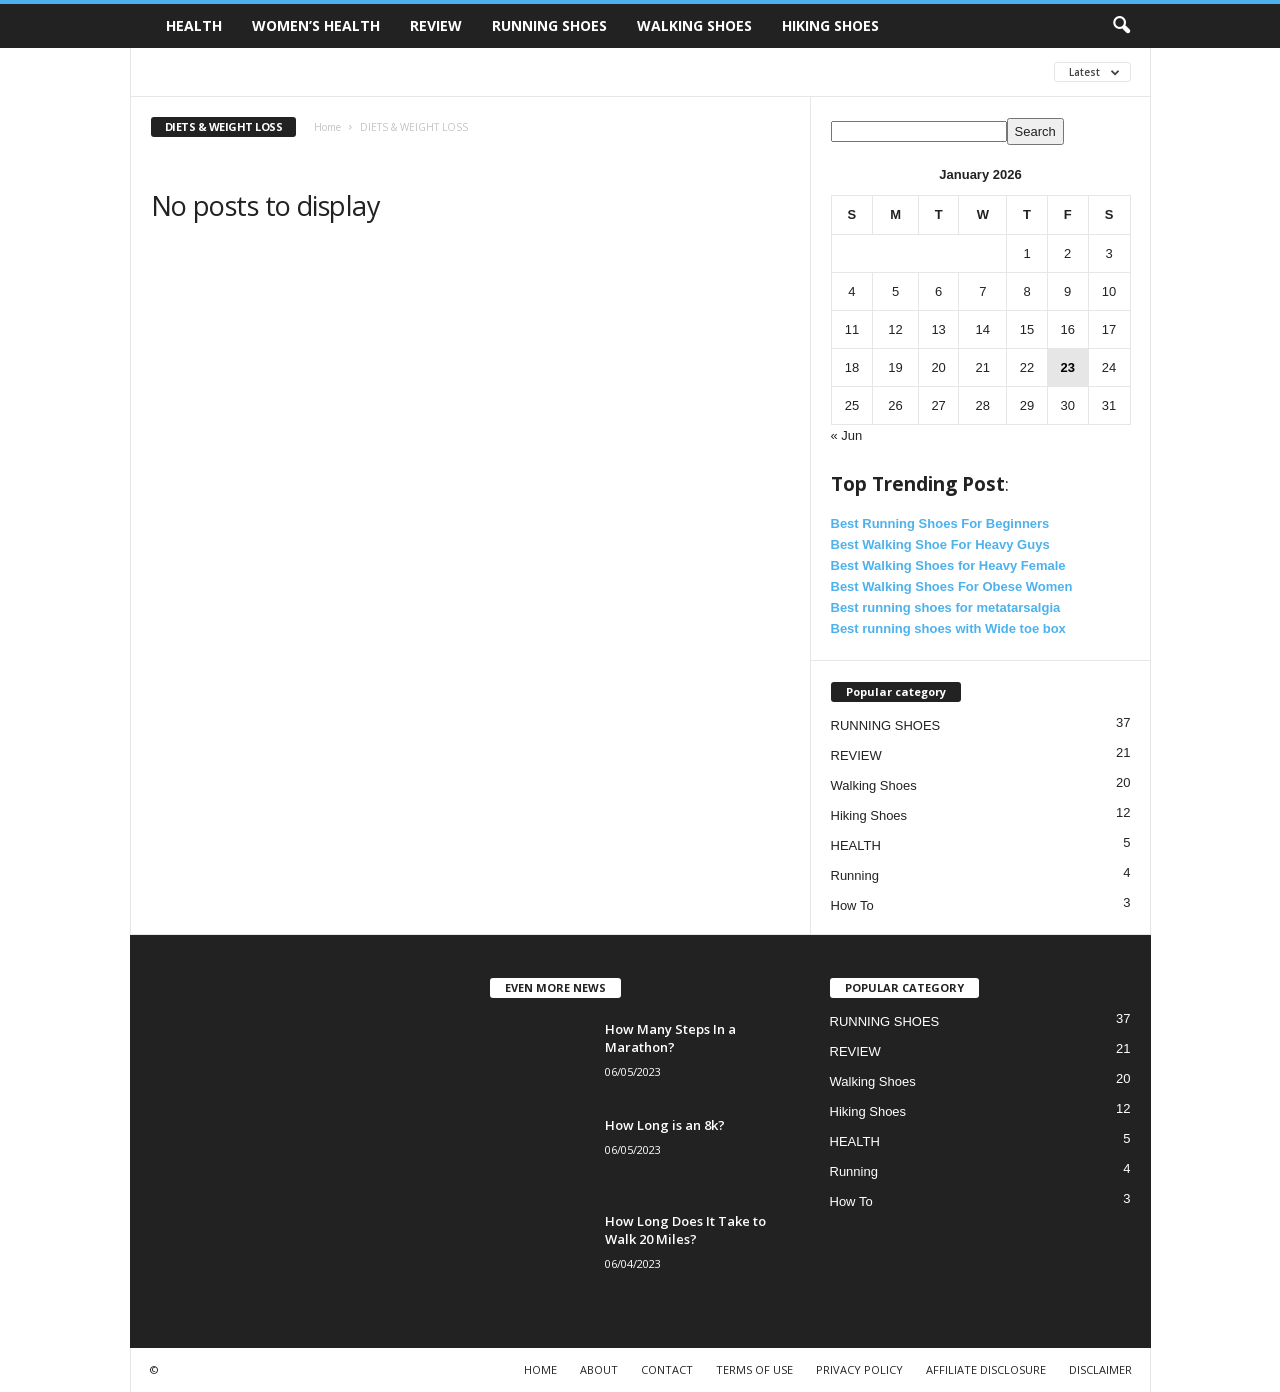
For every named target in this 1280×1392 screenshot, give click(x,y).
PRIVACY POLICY (859, 1369)
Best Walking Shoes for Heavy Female (948, 565)
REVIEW (436, 25)
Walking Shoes (874, 785)
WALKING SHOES (694, 25)
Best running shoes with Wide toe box (948, 628)
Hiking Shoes (869, 815)
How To (852, 905)
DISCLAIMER (1100, 1369)
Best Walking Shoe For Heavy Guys (940, 544)
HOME (540, 1369)
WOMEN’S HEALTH (316, 25)
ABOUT (599, 1369)
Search (1035, 131)
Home (327, 127)
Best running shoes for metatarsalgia (946, 607)
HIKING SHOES (830, 25)
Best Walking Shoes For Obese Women (952, 586)
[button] (1121, 26)
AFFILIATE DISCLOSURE (986, 1369)
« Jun (847, 435)
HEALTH (194, 25)
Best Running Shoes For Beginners (940, 523)
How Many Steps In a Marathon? (670, 1038)
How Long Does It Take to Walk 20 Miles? (685, 1230)
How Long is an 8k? (665, 1125)
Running (855, 875)
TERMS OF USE (754, 1369)
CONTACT (667, 1369)
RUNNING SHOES (549, 25)
